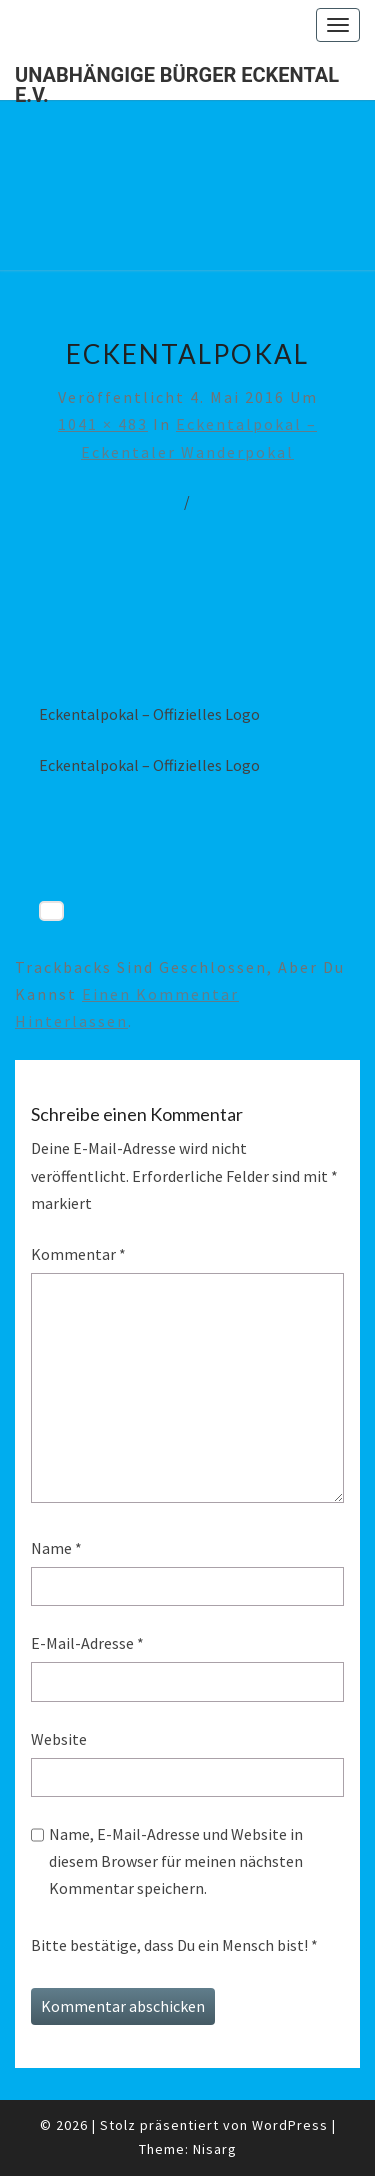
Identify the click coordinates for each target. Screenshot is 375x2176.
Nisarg (215, 2149)
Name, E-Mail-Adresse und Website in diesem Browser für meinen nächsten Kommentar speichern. (176, 1861)
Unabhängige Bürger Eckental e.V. (177, 81)
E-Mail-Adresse (87, 1643)
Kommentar (78, 1254)
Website (59, 1739)
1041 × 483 (103, 424)
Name (56, 1548)
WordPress (290, 2125)
